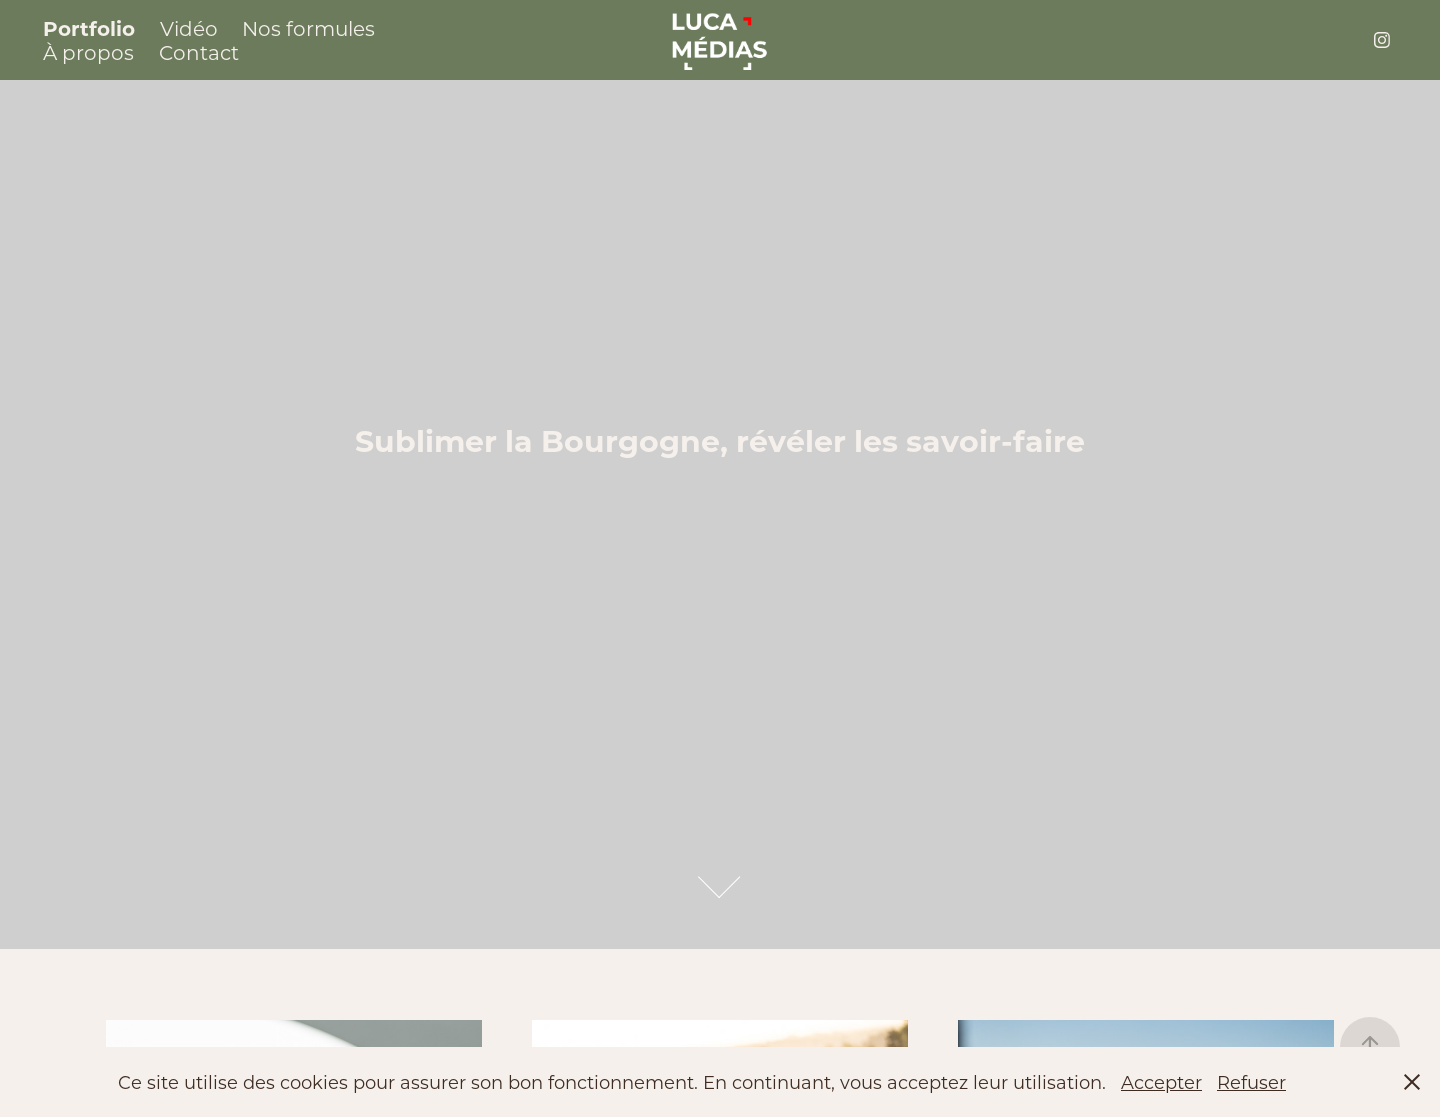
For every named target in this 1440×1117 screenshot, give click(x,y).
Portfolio (89, 27)
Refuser (1251, 1082)
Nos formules (308, 28)
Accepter (1161, 1082)
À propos (88, 52)
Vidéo (189, 28)
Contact (199, 52)
